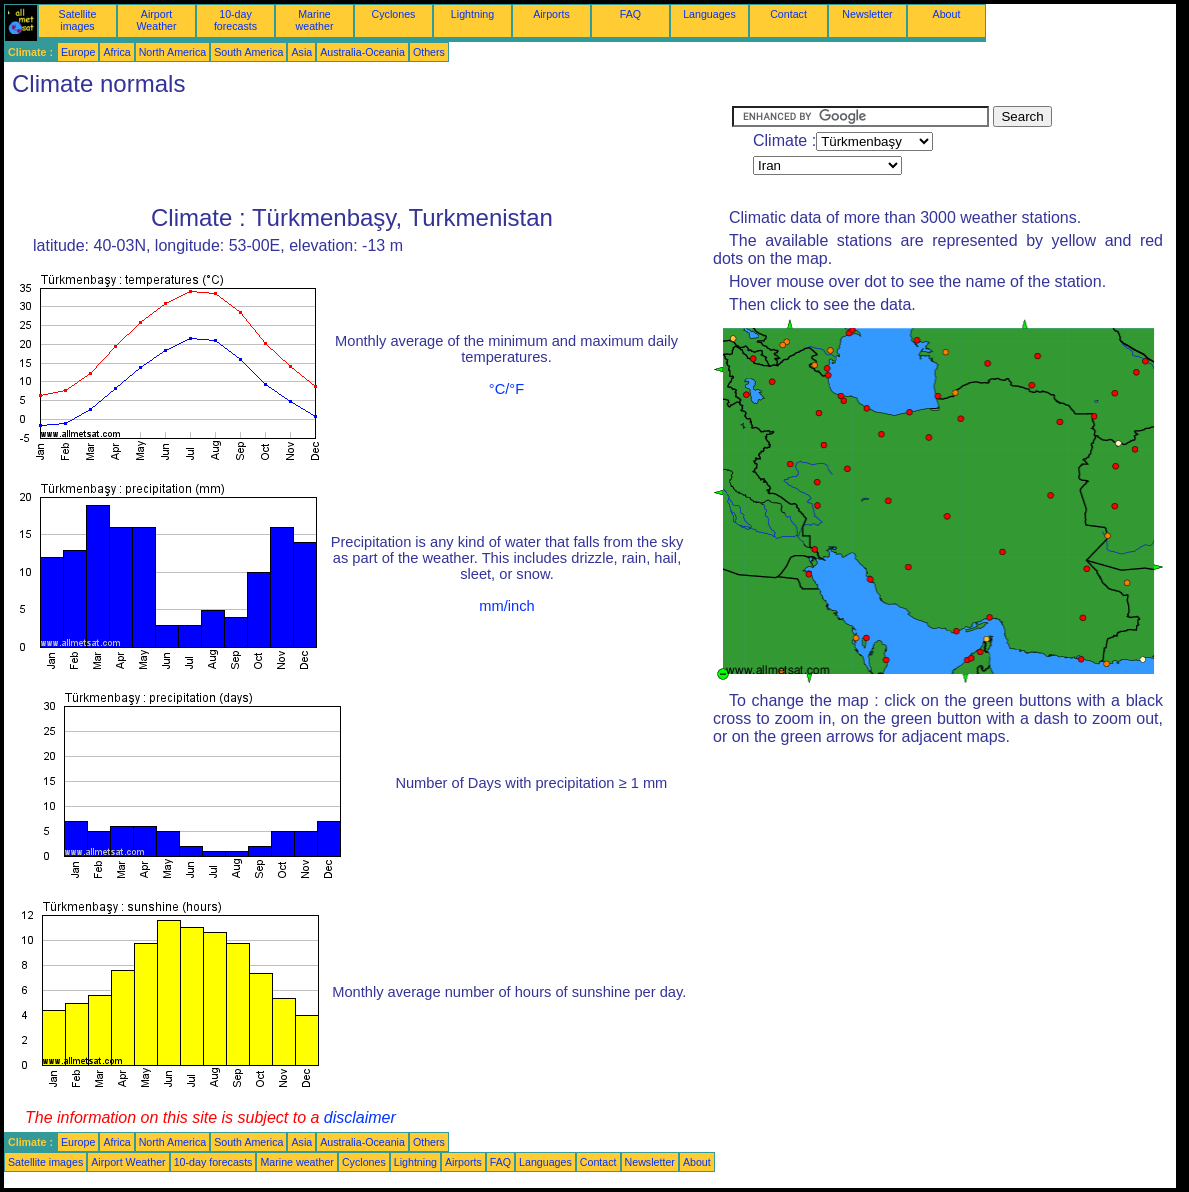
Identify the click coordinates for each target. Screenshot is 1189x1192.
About (947, 14)
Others (429, 52)
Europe (78, 52)
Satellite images (78, 20)
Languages (709, 14)
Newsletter (867, 14)
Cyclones (394, 14)
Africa (116, 52)
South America (248, 52)
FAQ (630, 14)
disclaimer (360, 1117)
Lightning (472, 14)
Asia (301, 52)
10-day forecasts (235, 20)
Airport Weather (156, 20)
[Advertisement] (368, 151)
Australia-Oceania (362, 52)
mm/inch (506, 606)
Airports (551, 14)
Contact (788, 14)
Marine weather (315, 20)
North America (173, 52)
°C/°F (506, 389)
